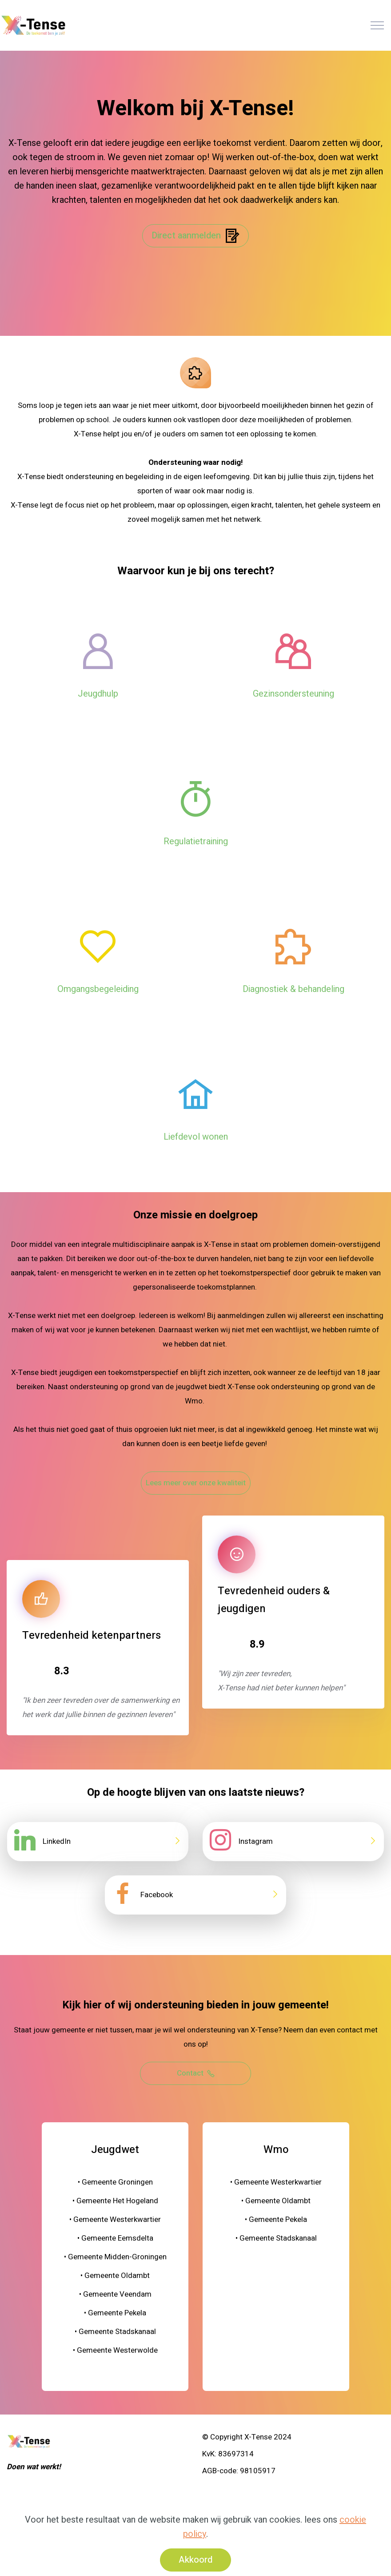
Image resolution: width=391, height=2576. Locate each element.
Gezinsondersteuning (293, 693)
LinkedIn (57, 1841)
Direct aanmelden (195, 236)
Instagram (255, 1841)
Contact (196, 2073)
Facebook (156, 1894)
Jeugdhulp (98, 693)
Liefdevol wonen (196, 1136)
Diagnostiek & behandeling (293, 989)
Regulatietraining (196, 841)
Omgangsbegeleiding (98, 989)
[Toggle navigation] (377, 25)
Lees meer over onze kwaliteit (196, 1482)
